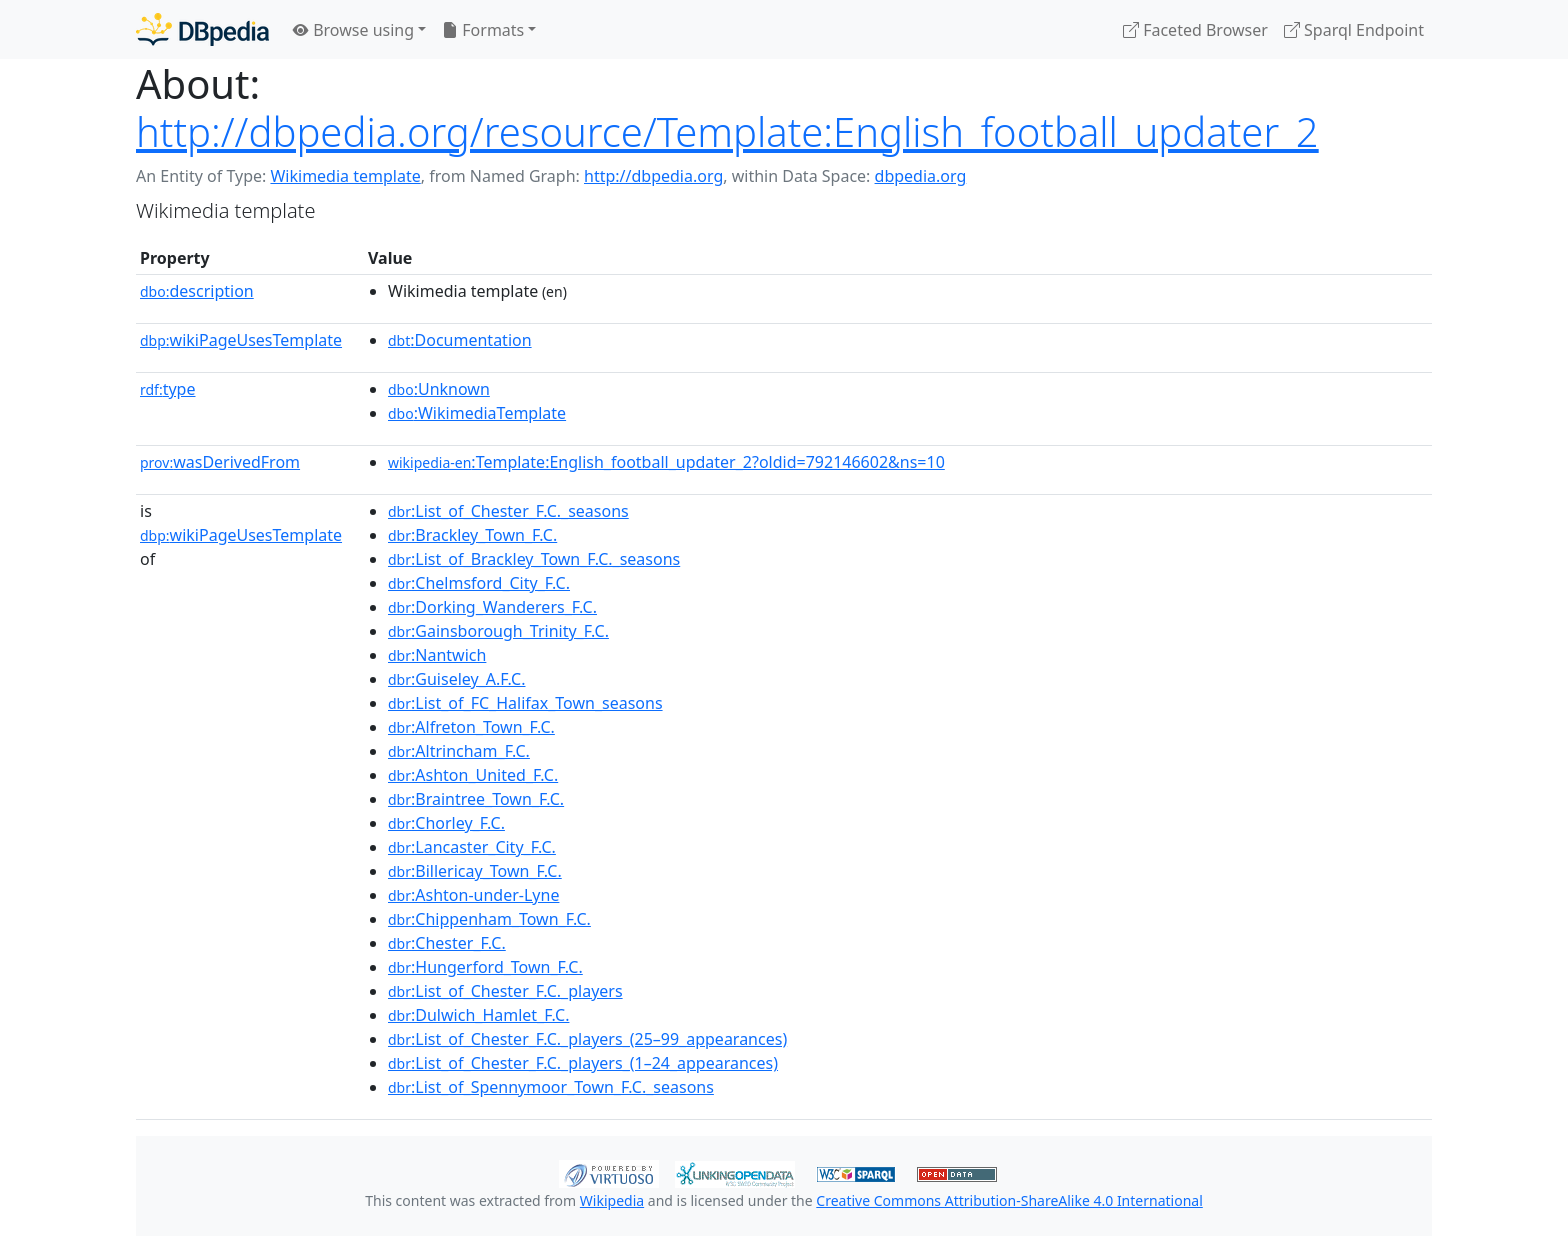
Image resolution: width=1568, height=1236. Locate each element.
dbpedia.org (921, 176)
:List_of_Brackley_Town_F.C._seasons (534, 559)
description (197, 291)
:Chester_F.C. (447, 943)
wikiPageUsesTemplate (241, 340)
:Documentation (460, 340)
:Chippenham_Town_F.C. (489, 919)
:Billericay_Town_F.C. (475, 871)
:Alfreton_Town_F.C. (471, 727)
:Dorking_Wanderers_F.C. (492, 607)
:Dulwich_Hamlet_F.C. (478, 1015)
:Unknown (439, 389)
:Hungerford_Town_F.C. (485, 967)
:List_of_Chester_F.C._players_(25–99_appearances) (587, 1039)
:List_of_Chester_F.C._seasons (508, 511)
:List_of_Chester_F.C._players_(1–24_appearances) (583, 1063)
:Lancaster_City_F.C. (472, 847)
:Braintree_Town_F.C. (476, 799)
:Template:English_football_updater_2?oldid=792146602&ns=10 (666, 462)
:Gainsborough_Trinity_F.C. (498, 631)
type (168, 389)
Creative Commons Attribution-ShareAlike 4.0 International (1009, 1200)
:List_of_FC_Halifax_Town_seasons (525, 703)
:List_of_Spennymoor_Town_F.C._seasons (551, 1087)
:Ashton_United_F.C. (473, 775)
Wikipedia (612, 1200)
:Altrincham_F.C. (459, 751)
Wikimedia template (345, 176)
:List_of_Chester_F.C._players (505, 991)
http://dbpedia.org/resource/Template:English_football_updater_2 (727, 131)
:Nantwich (437, 655)
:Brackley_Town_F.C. (472, 535)
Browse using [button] (353, 30)
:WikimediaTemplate (477, 413)
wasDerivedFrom (220, 462)
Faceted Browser (1195, 30)
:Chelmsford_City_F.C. (479, 583)
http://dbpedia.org (653, 176)
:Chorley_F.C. (446, 823)
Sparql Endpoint (1354, 30)
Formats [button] (483, 30)
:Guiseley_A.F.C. (457, 679)
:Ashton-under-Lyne (473, 895)
